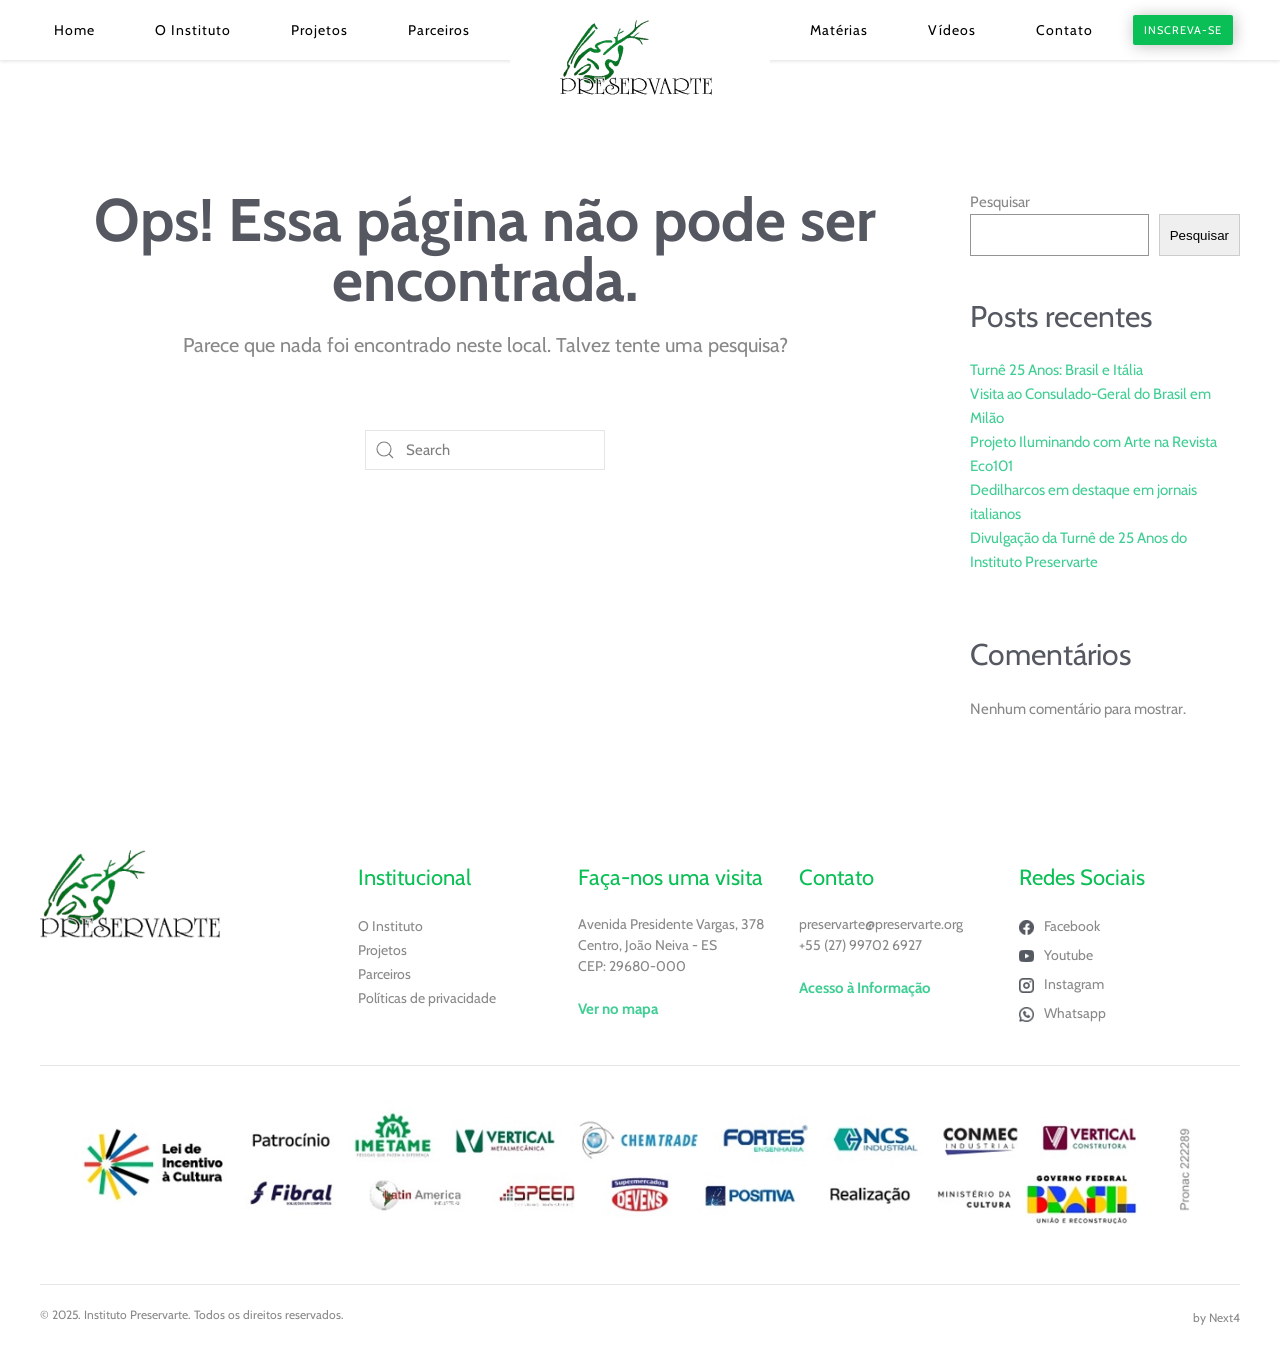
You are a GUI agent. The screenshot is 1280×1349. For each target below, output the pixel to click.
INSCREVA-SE (1183, 30)
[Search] (485, 450)
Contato (1064, 30)
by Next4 (1216, 1317)
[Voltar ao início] (640, 57)
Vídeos (952, 30)
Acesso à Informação (865, 988)
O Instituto (193, 30)
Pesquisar (1000, 202)
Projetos (319, 30)
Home (74, 30)
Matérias (839, 30)
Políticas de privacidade (427, 998)
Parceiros (439, 30)
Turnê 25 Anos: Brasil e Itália (1056, 370)
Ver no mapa (618, 1009)
